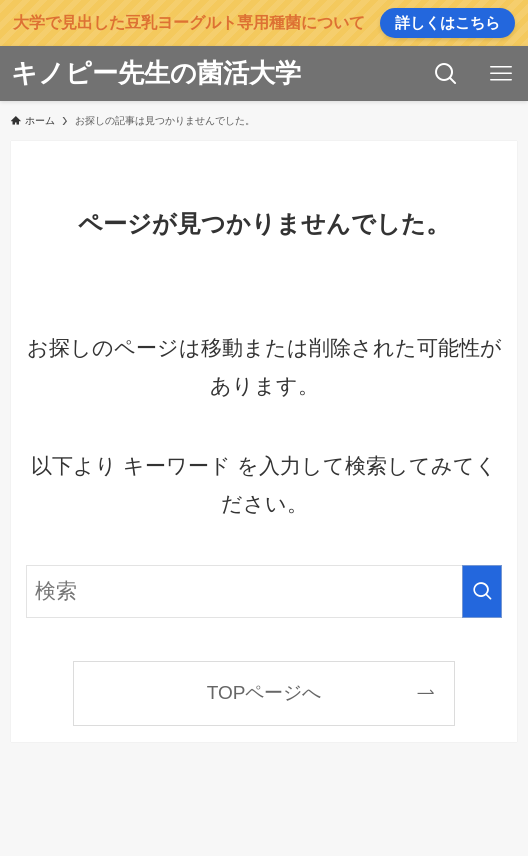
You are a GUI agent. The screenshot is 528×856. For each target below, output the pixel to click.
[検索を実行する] (482, 591)
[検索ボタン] (445, 73)
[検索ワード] (263, 591)
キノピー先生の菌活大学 (156, 73)
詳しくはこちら (447, 22)
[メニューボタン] (500, 73)
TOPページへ (264, 692)
